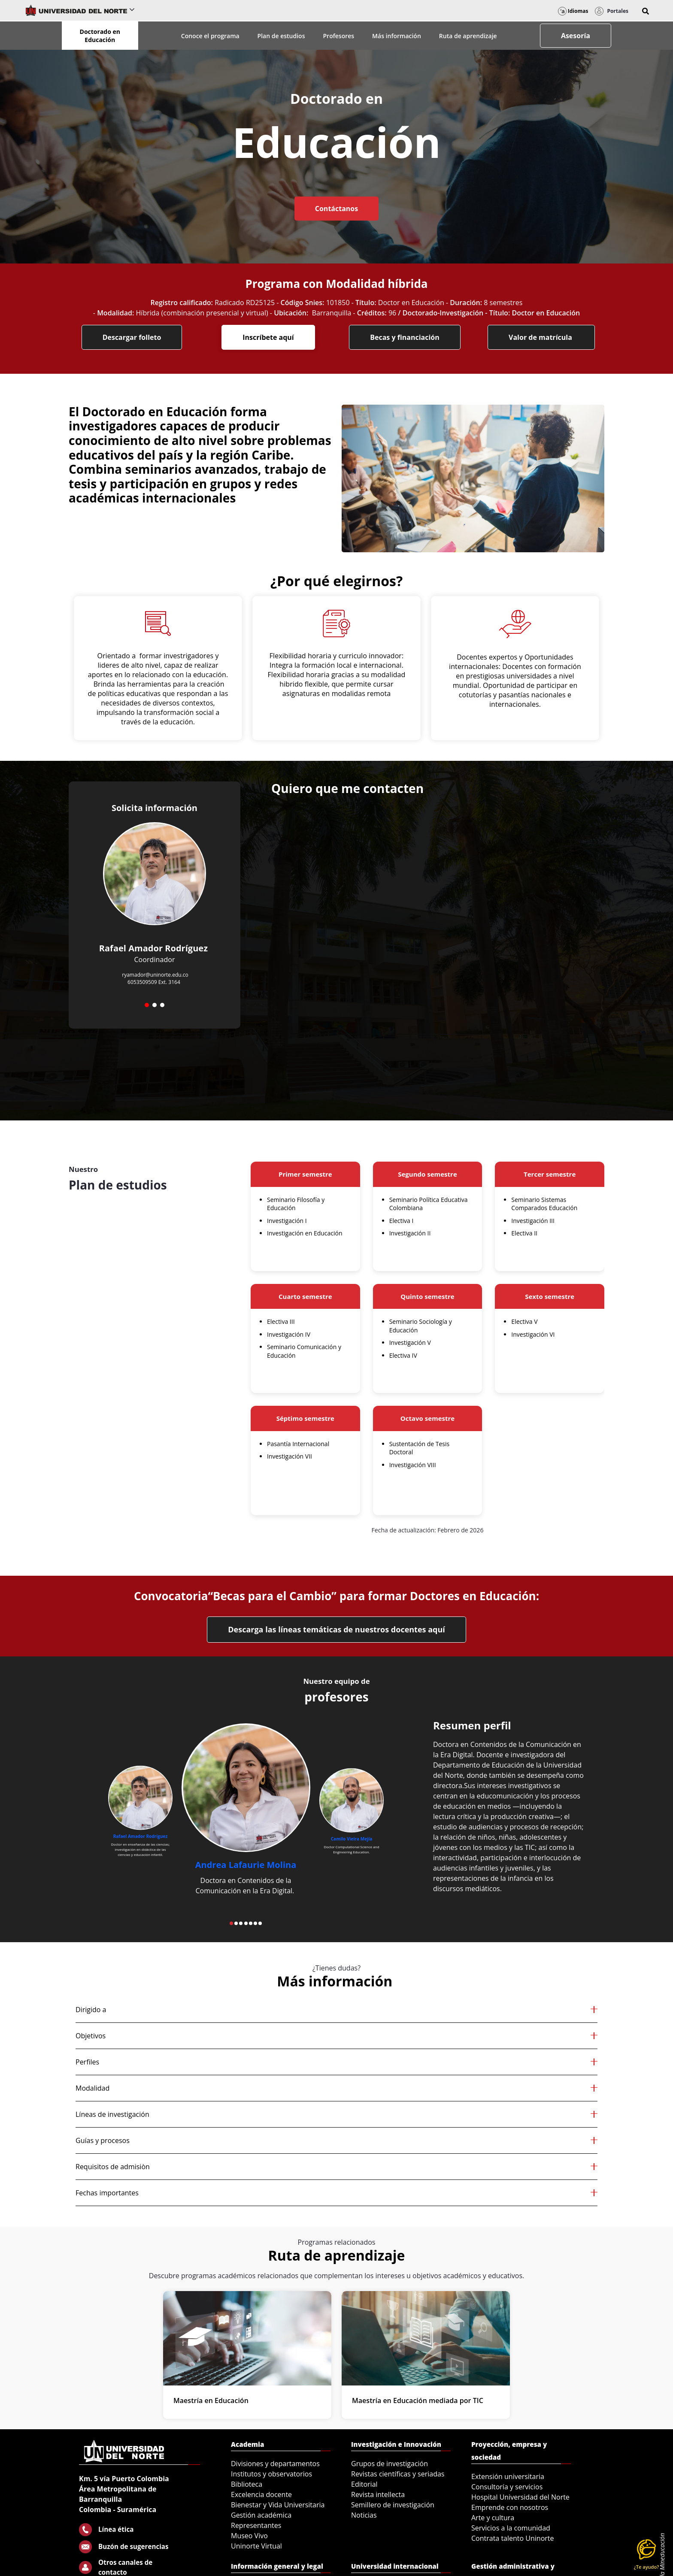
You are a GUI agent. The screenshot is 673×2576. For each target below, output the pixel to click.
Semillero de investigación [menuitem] (392, 2504)
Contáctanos (336, 208)
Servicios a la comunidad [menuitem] (510, 2528)
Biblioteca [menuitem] (246, 2484)
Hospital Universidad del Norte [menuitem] (520, 2497)
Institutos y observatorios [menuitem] (271, 2474)
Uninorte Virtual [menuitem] (256, 2546)
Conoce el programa (210, 36)
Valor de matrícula (541, 337)
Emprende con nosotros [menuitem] (509, 2507)
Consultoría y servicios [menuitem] (507, 2486)
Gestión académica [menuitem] (261, 2515)
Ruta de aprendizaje (468, 36)
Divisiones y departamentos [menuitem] (275, 2463)
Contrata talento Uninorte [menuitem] (512, 2538)
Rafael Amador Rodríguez (140, 1837)
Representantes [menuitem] (256, 2525)
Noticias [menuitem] (364, 2515)
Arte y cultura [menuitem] (492, 2517)
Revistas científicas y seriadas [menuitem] (397, 2474)
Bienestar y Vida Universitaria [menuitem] (277, 2504)
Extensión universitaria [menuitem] (507, 2476)
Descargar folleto (132, 337)
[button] (645, 11)
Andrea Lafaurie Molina (246, 1865)
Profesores (338, 36)
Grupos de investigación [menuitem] (389, 2463)
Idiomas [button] (573, 11)
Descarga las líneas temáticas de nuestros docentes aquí (336, 1629)
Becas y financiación (405, 337)
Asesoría (575, 35)
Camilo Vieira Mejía (351, 1839)
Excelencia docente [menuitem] (261, 2494)
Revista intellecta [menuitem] (378, 2494)
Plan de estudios (281, 36)
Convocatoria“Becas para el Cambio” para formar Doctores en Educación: (336, 1596)
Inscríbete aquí (268, 337)
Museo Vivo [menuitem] (249, 2535)
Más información (396, 36)
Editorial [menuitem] (364, 2484)
